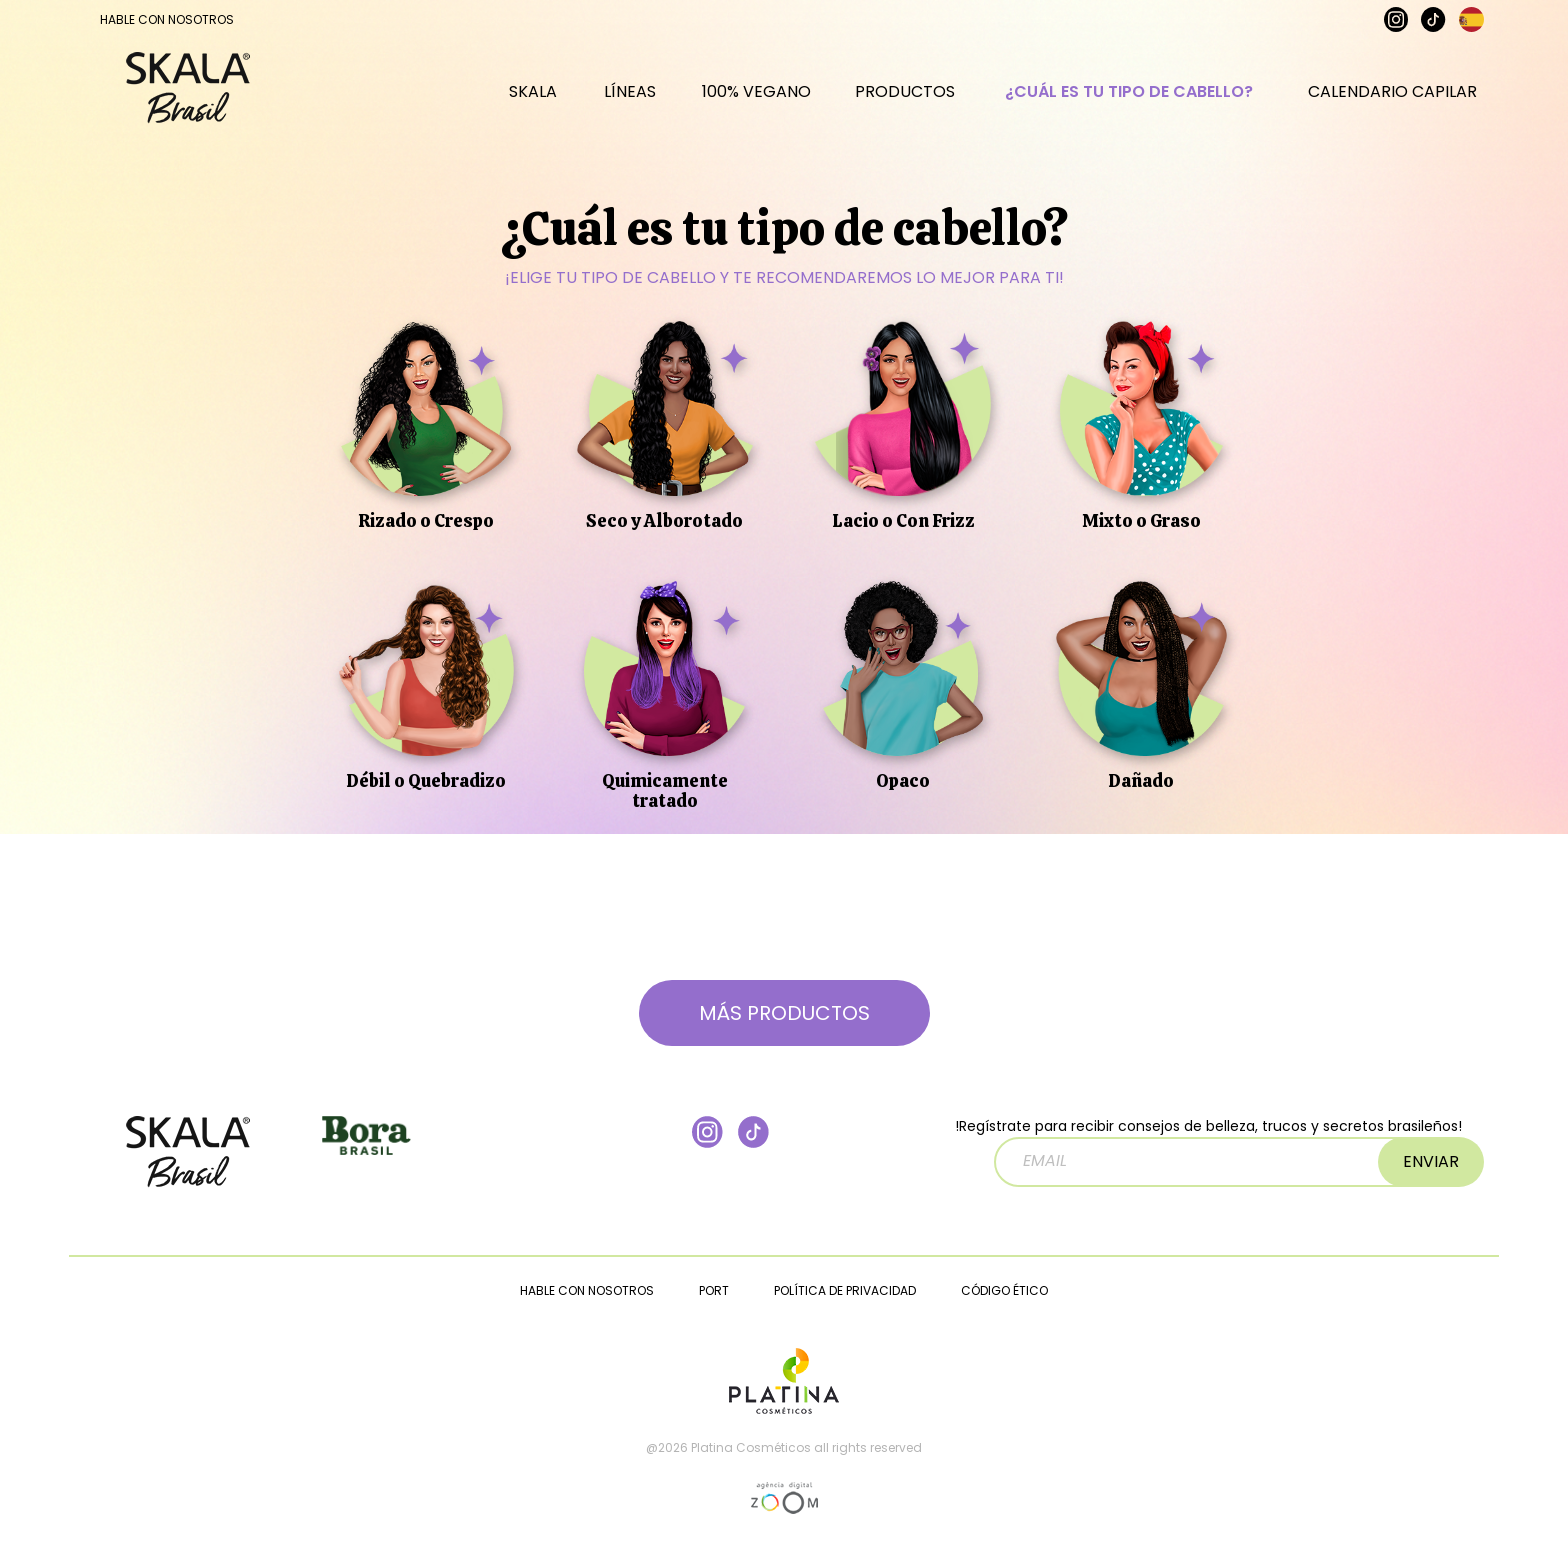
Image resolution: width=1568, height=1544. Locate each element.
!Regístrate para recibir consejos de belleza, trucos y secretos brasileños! (1208, 1151)
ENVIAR (1431, 1161)
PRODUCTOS (905, 101)
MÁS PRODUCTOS (784, 1013)
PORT (714, 1290)
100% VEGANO (756, 101)
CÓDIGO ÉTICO (1004, 1290)
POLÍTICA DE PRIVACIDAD (845, 1290)
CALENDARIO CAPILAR (1392, 101)
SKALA (533, 101)
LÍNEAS (630, 101)
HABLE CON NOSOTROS (167, 19)
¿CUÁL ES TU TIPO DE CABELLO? (1129, 101)
